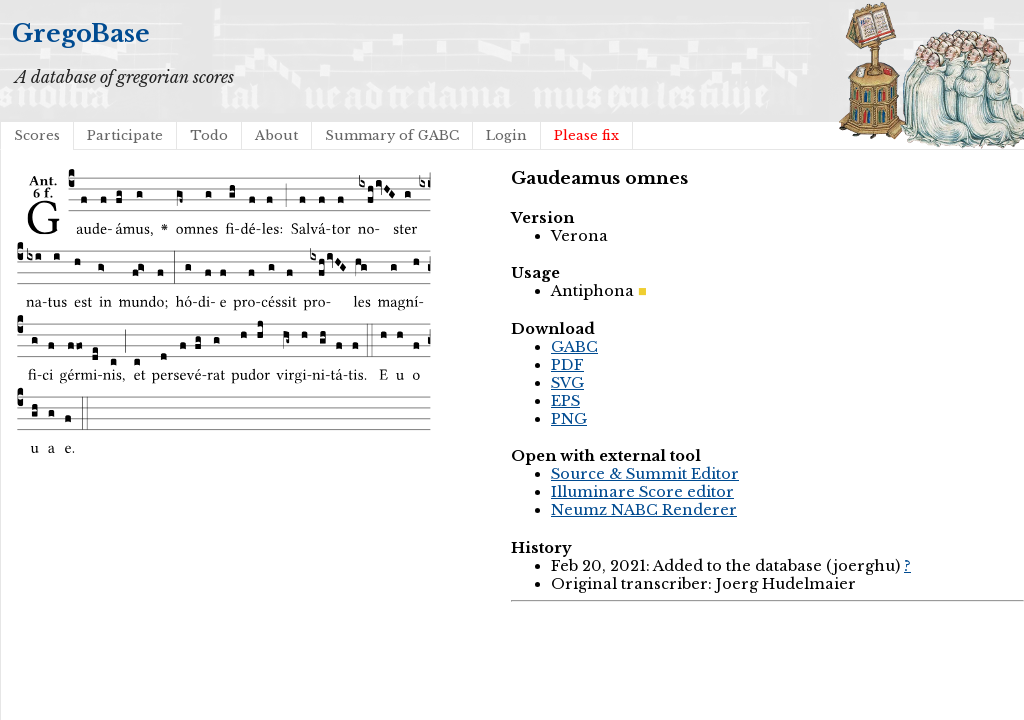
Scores (37, 135)
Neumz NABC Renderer (644, 510)
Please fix (586, 135)
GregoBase (81, 33)
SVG (567, 383)
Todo (209, 135)
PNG (569, 419)
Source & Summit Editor (645, 474)
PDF (567, 365)
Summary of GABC (392, 135)
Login (506, 135)
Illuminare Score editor (642, 492)
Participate (125, 135)
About (276, 135)
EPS (565, 401)
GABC (574, 347)
